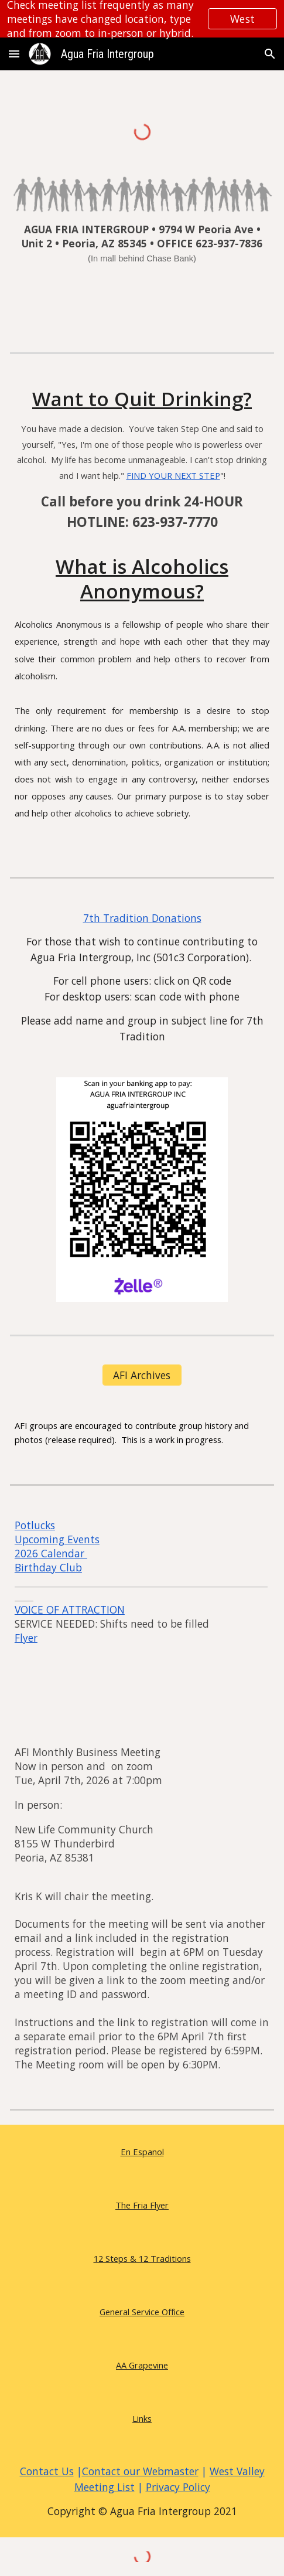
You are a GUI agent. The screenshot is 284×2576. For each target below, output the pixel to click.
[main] (142, 251)
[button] (14, 54)
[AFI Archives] (142, 1375)
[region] (142, 19)
